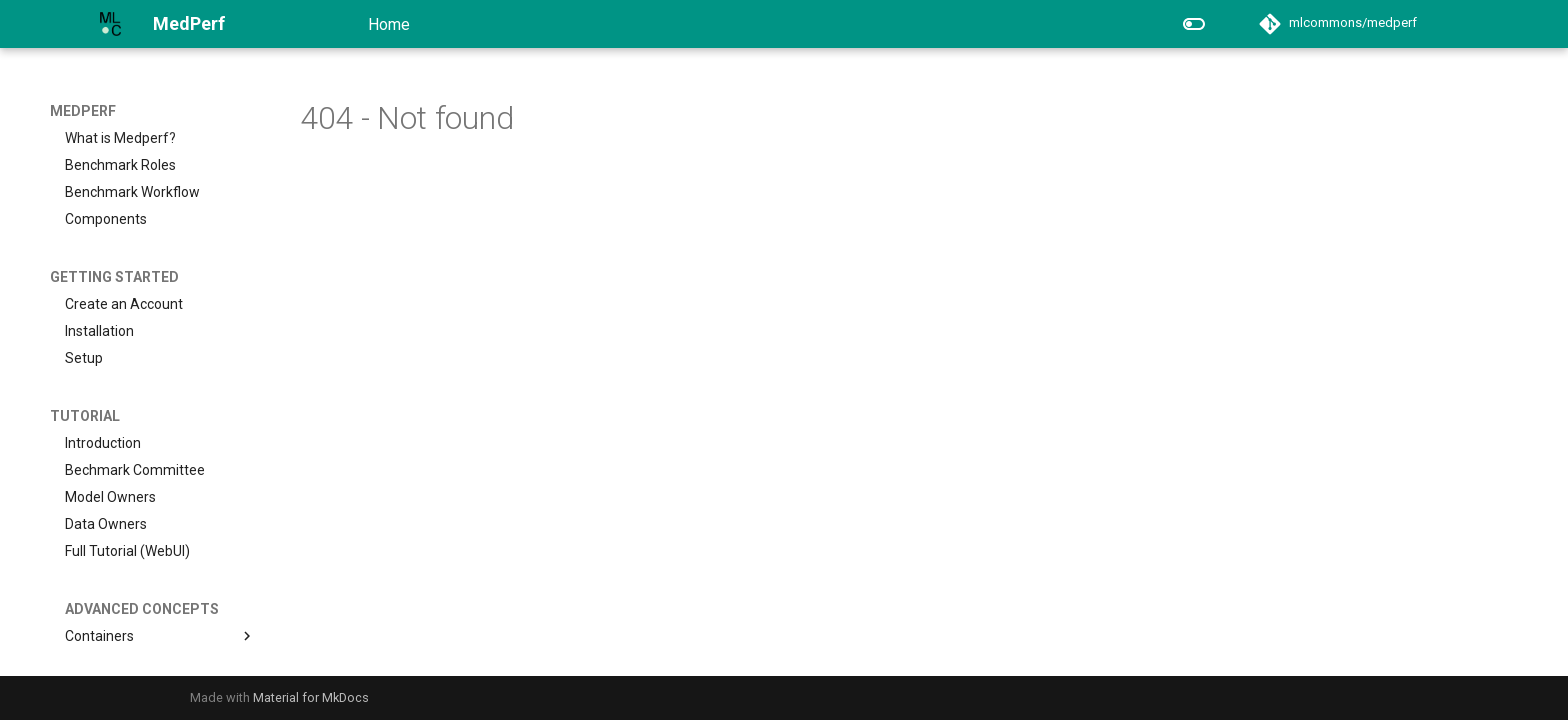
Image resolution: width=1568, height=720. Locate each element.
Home (389, 24)
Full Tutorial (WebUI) (127, 551)
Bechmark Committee (135, 470)
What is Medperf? (120, 138)
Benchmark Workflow (132, 192)
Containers (160, 636)
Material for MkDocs (311, 697)
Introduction (103, 443)
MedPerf (83, 111)
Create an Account (124, 304)
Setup (84, 358)
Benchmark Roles (120, 165)
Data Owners (106, 524)
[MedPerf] (110, 24)
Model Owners (110, 497)
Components (106, 219)
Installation (99, 331)
